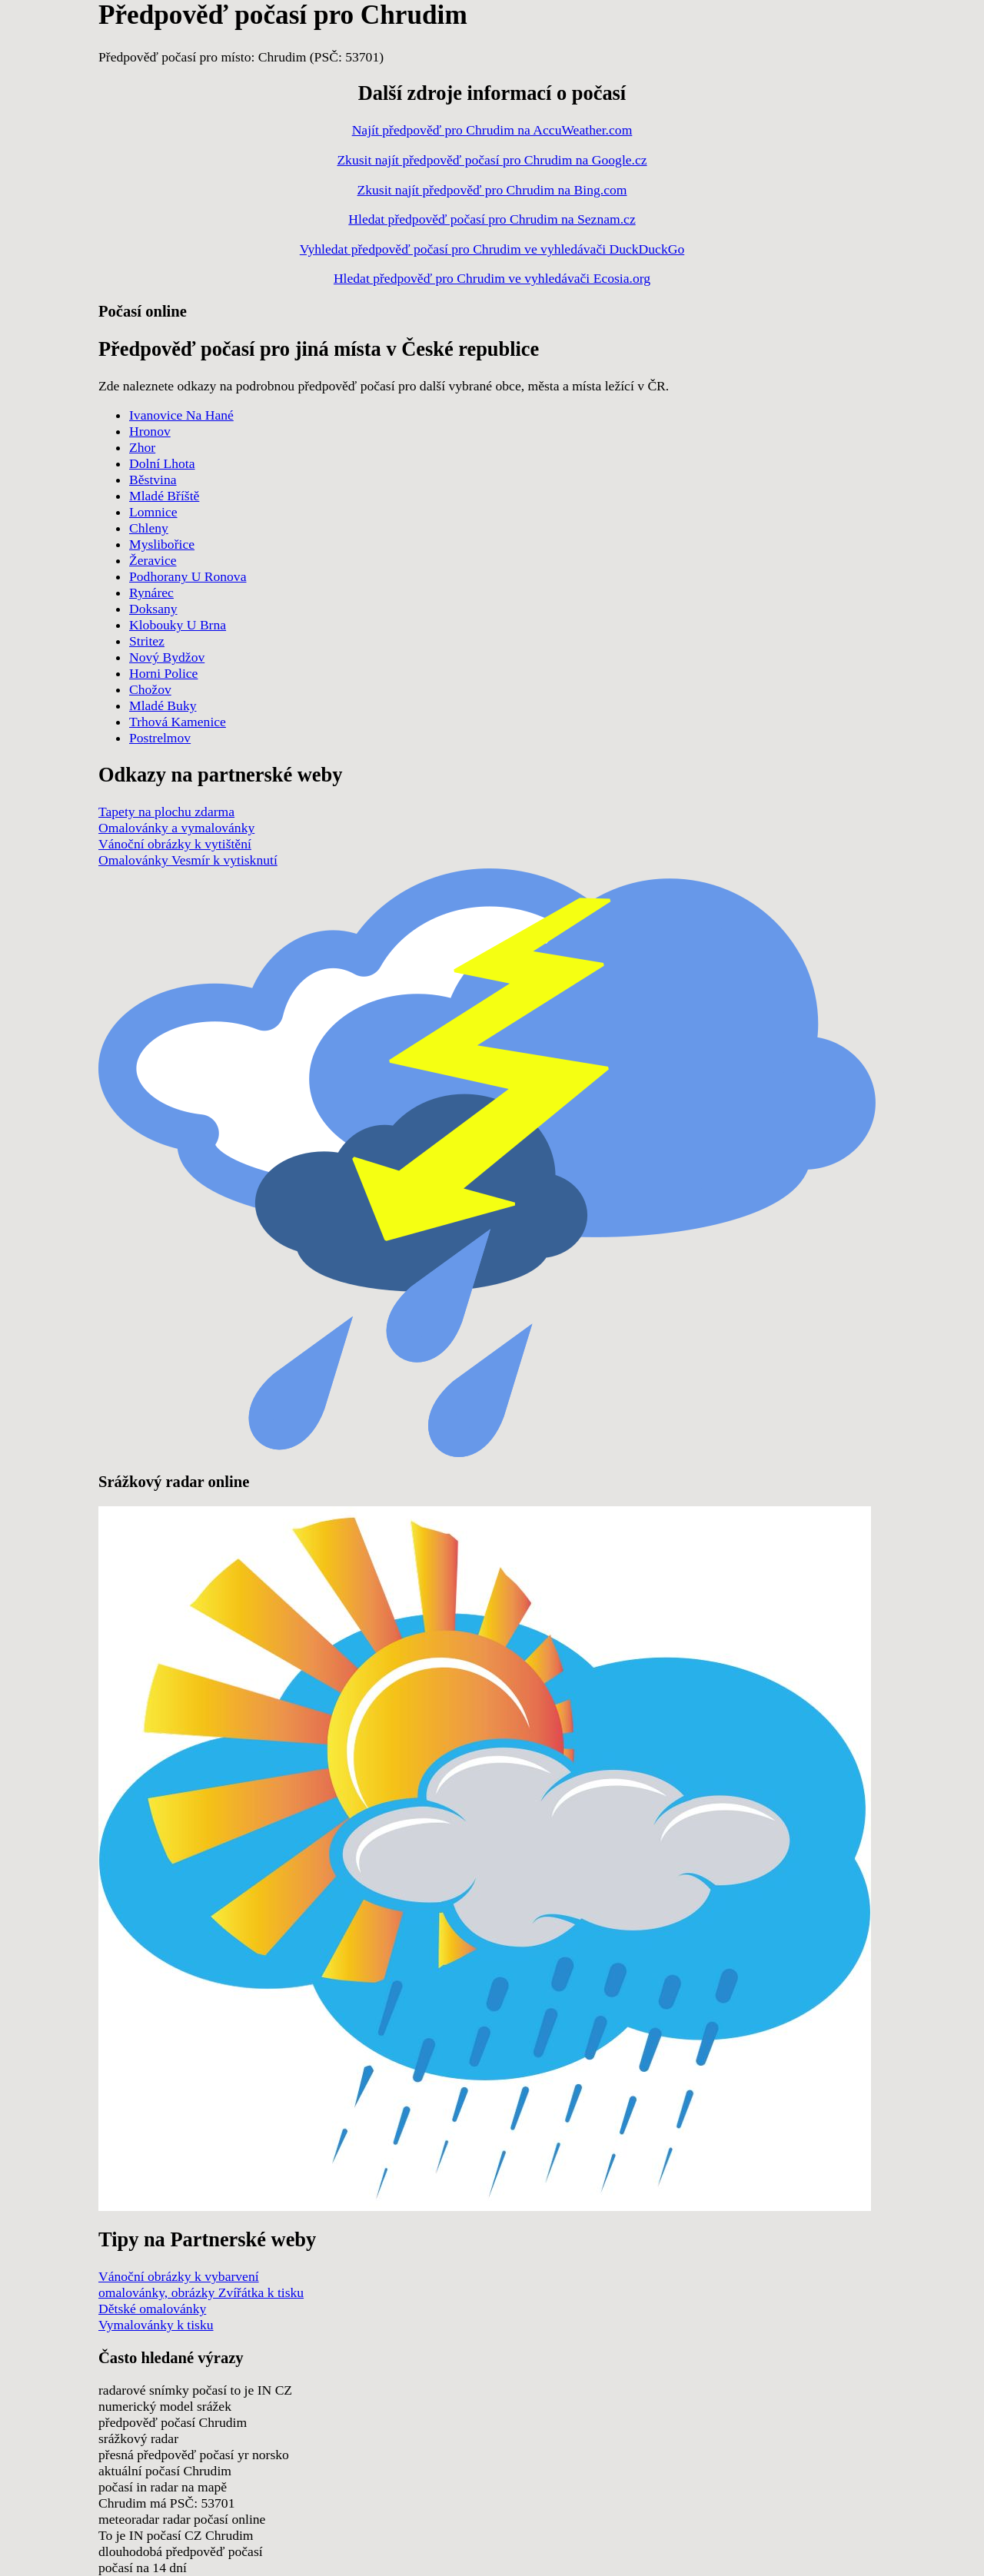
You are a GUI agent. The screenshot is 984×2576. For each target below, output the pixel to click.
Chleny (148, 528)
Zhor (142, 447)
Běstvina (153, 479)
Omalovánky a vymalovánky (176, 827)
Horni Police (163, 673)
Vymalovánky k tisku (156, 2324)
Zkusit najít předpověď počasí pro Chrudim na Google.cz (492, 160)
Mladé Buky (162, 705)
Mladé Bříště (164, 495)
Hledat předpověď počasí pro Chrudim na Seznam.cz (491, 219)
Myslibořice (161, 544)
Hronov (150, 431)
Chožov (150, 689)
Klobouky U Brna (177, 624)
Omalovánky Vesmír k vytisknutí (188, 860)
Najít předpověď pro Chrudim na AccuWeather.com (492, 130)
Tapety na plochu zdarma (166, 811)
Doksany (153, 608)
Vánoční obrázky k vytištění (174, 843)
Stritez (147, 641)
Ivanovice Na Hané (181, 415)
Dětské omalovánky (152, 2308)
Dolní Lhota (162, 463)
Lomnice (153, 512)
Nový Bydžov (166, 657)
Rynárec (151, 592)
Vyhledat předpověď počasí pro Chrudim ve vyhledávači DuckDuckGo (492, 249)
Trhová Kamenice (177, 721)
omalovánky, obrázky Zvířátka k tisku (201, 2292)
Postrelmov (160, 737)
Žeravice (153, 560)
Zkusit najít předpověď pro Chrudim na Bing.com (492, 190)
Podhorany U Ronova (187, 576)
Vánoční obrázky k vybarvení (178, 2276)
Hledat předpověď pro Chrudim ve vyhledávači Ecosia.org (492, 278)
